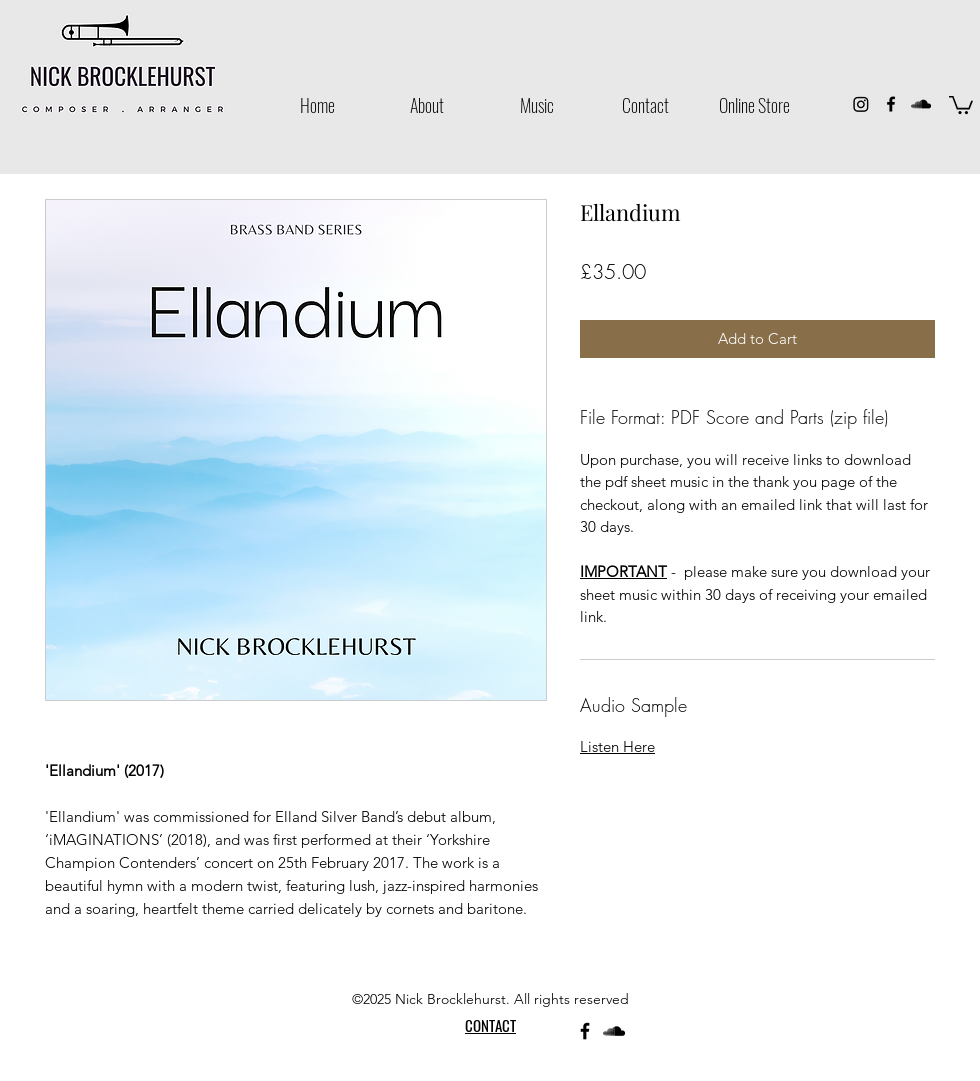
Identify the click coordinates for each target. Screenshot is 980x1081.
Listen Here (617, 746)
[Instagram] (861, 104)
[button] (961, 104)
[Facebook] (891, 104)
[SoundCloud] (921, 104)
